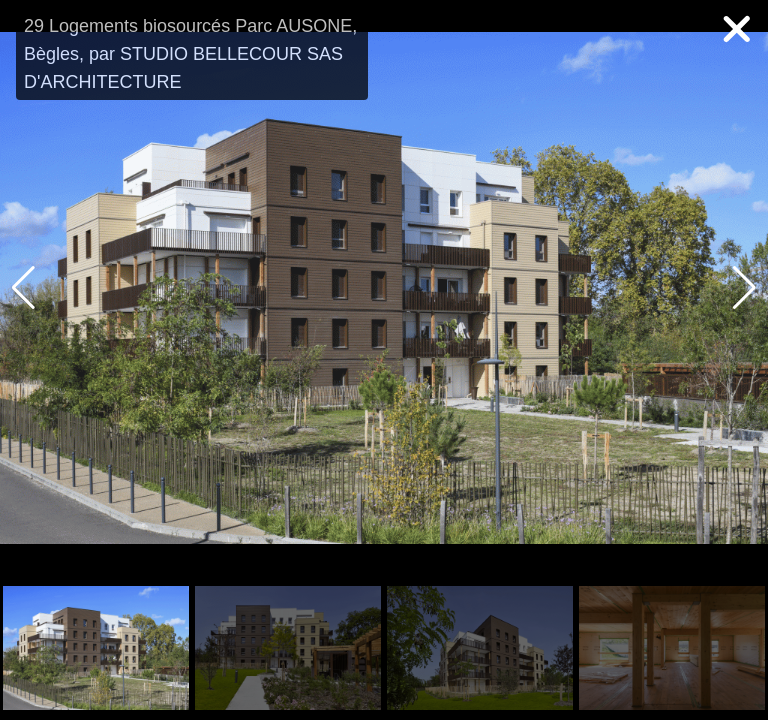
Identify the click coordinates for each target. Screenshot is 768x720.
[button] (744, 288)
